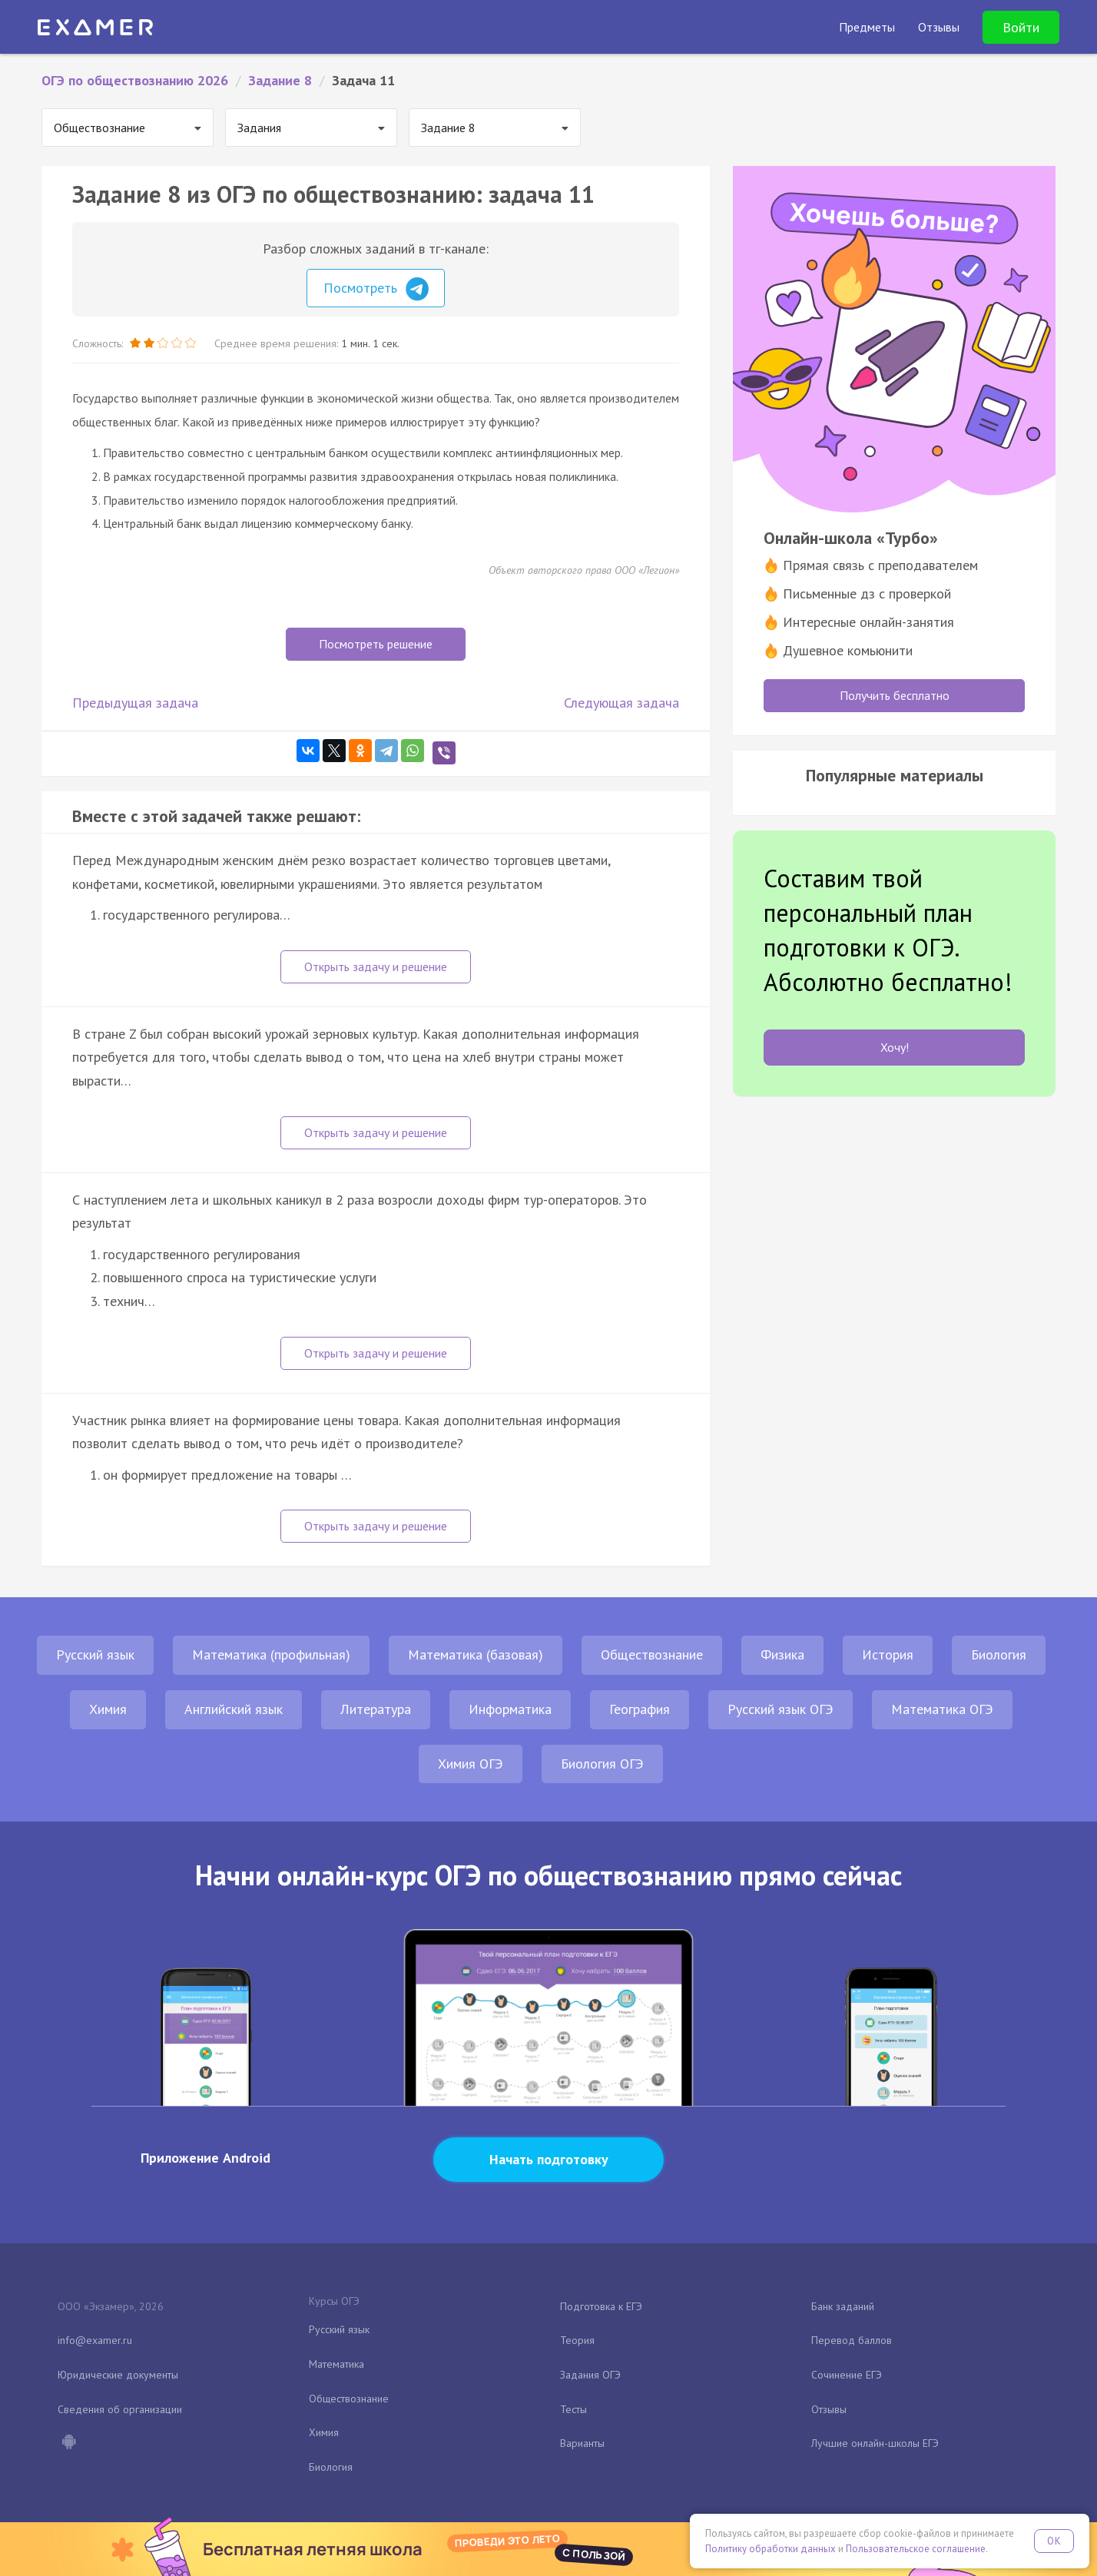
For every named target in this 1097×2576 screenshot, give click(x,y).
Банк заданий (842, 2306)
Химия (108, 1709)
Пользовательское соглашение (916, 2548)
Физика (782, 1654)
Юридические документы (118, 2375)
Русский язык (95, 1654)
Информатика (510, 1709)
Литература (375, 1709)
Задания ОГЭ (590, 2375)
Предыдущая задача (135, 702)
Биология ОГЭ (602, 1763)
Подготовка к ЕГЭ (601, 2306)
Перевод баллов (851, 2340)
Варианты (582, 2443)
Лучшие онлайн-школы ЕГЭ (875, 2443)
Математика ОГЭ (942, 1709)
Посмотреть (376, 288)
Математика (336, 2364)
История (887, 1654)
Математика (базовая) (475, 1654)
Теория (577, 2340)
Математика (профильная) (271, 1654)
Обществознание (652, 1654)
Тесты (573, 2409)
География (639, 1709)
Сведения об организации (120, 2409)
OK (1054, 2541)
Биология (998, 1654)
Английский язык (233, 1709)
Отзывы (829, 2409)
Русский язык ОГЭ (780, 1709)
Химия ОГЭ (470, 1763)
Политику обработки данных (770, 2548)
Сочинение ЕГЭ (846, 2375)
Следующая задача (621, 702)
